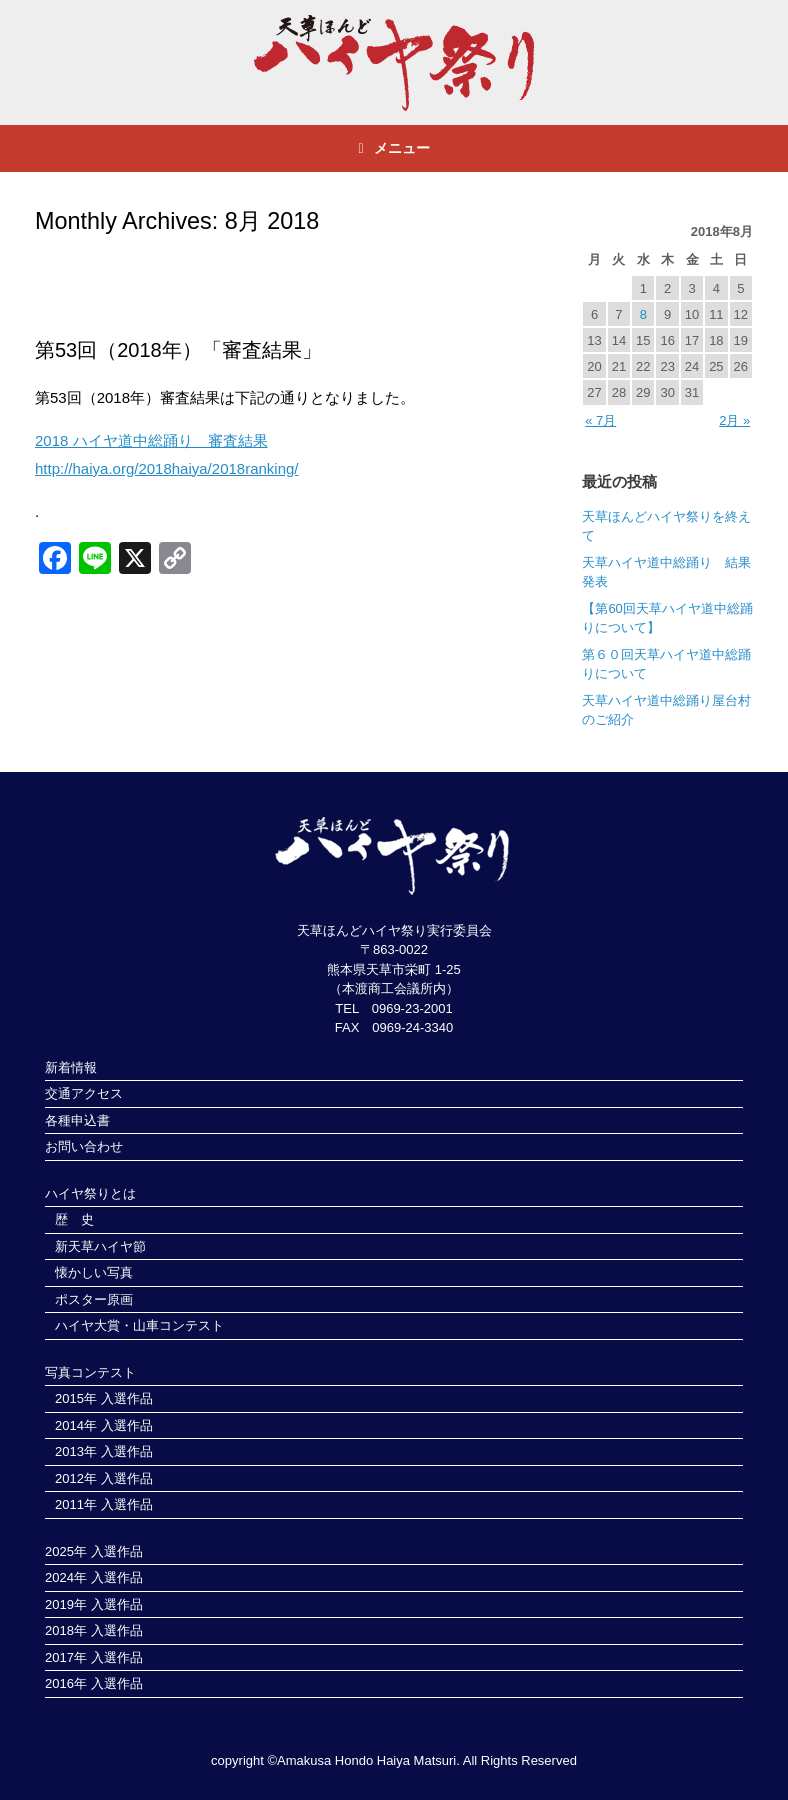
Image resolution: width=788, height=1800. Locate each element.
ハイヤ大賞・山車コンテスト (139, 1325)
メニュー (393, 148)
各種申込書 (77, 1120)
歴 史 (74, 1219)
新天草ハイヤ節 (100, 1246)
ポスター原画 (94, 1299)
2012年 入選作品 (104, 1478)
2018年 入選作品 (94, 1630)
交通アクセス (84, 1093)
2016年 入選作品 (94, 1683)
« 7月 (600, 420)
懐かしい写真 (94, 1272)
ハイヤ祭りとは (90, 1193)
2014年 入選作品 (104, 1425)
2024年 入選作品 (94, 1577)
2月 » (734, 420)
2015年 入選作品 (104, 1398)
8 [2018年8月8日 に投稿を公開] (643, 314)
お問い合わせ (84, 1146)
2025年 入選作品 (94, 1551)
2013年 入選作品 (104, 1451)
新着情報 (71, 1067)
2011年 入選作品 (104, 1504)
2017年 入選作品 (94, 1657)
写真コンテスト (90, 1372)
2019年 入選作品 (94, 1604)
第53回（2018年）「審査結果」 (178, 350)
